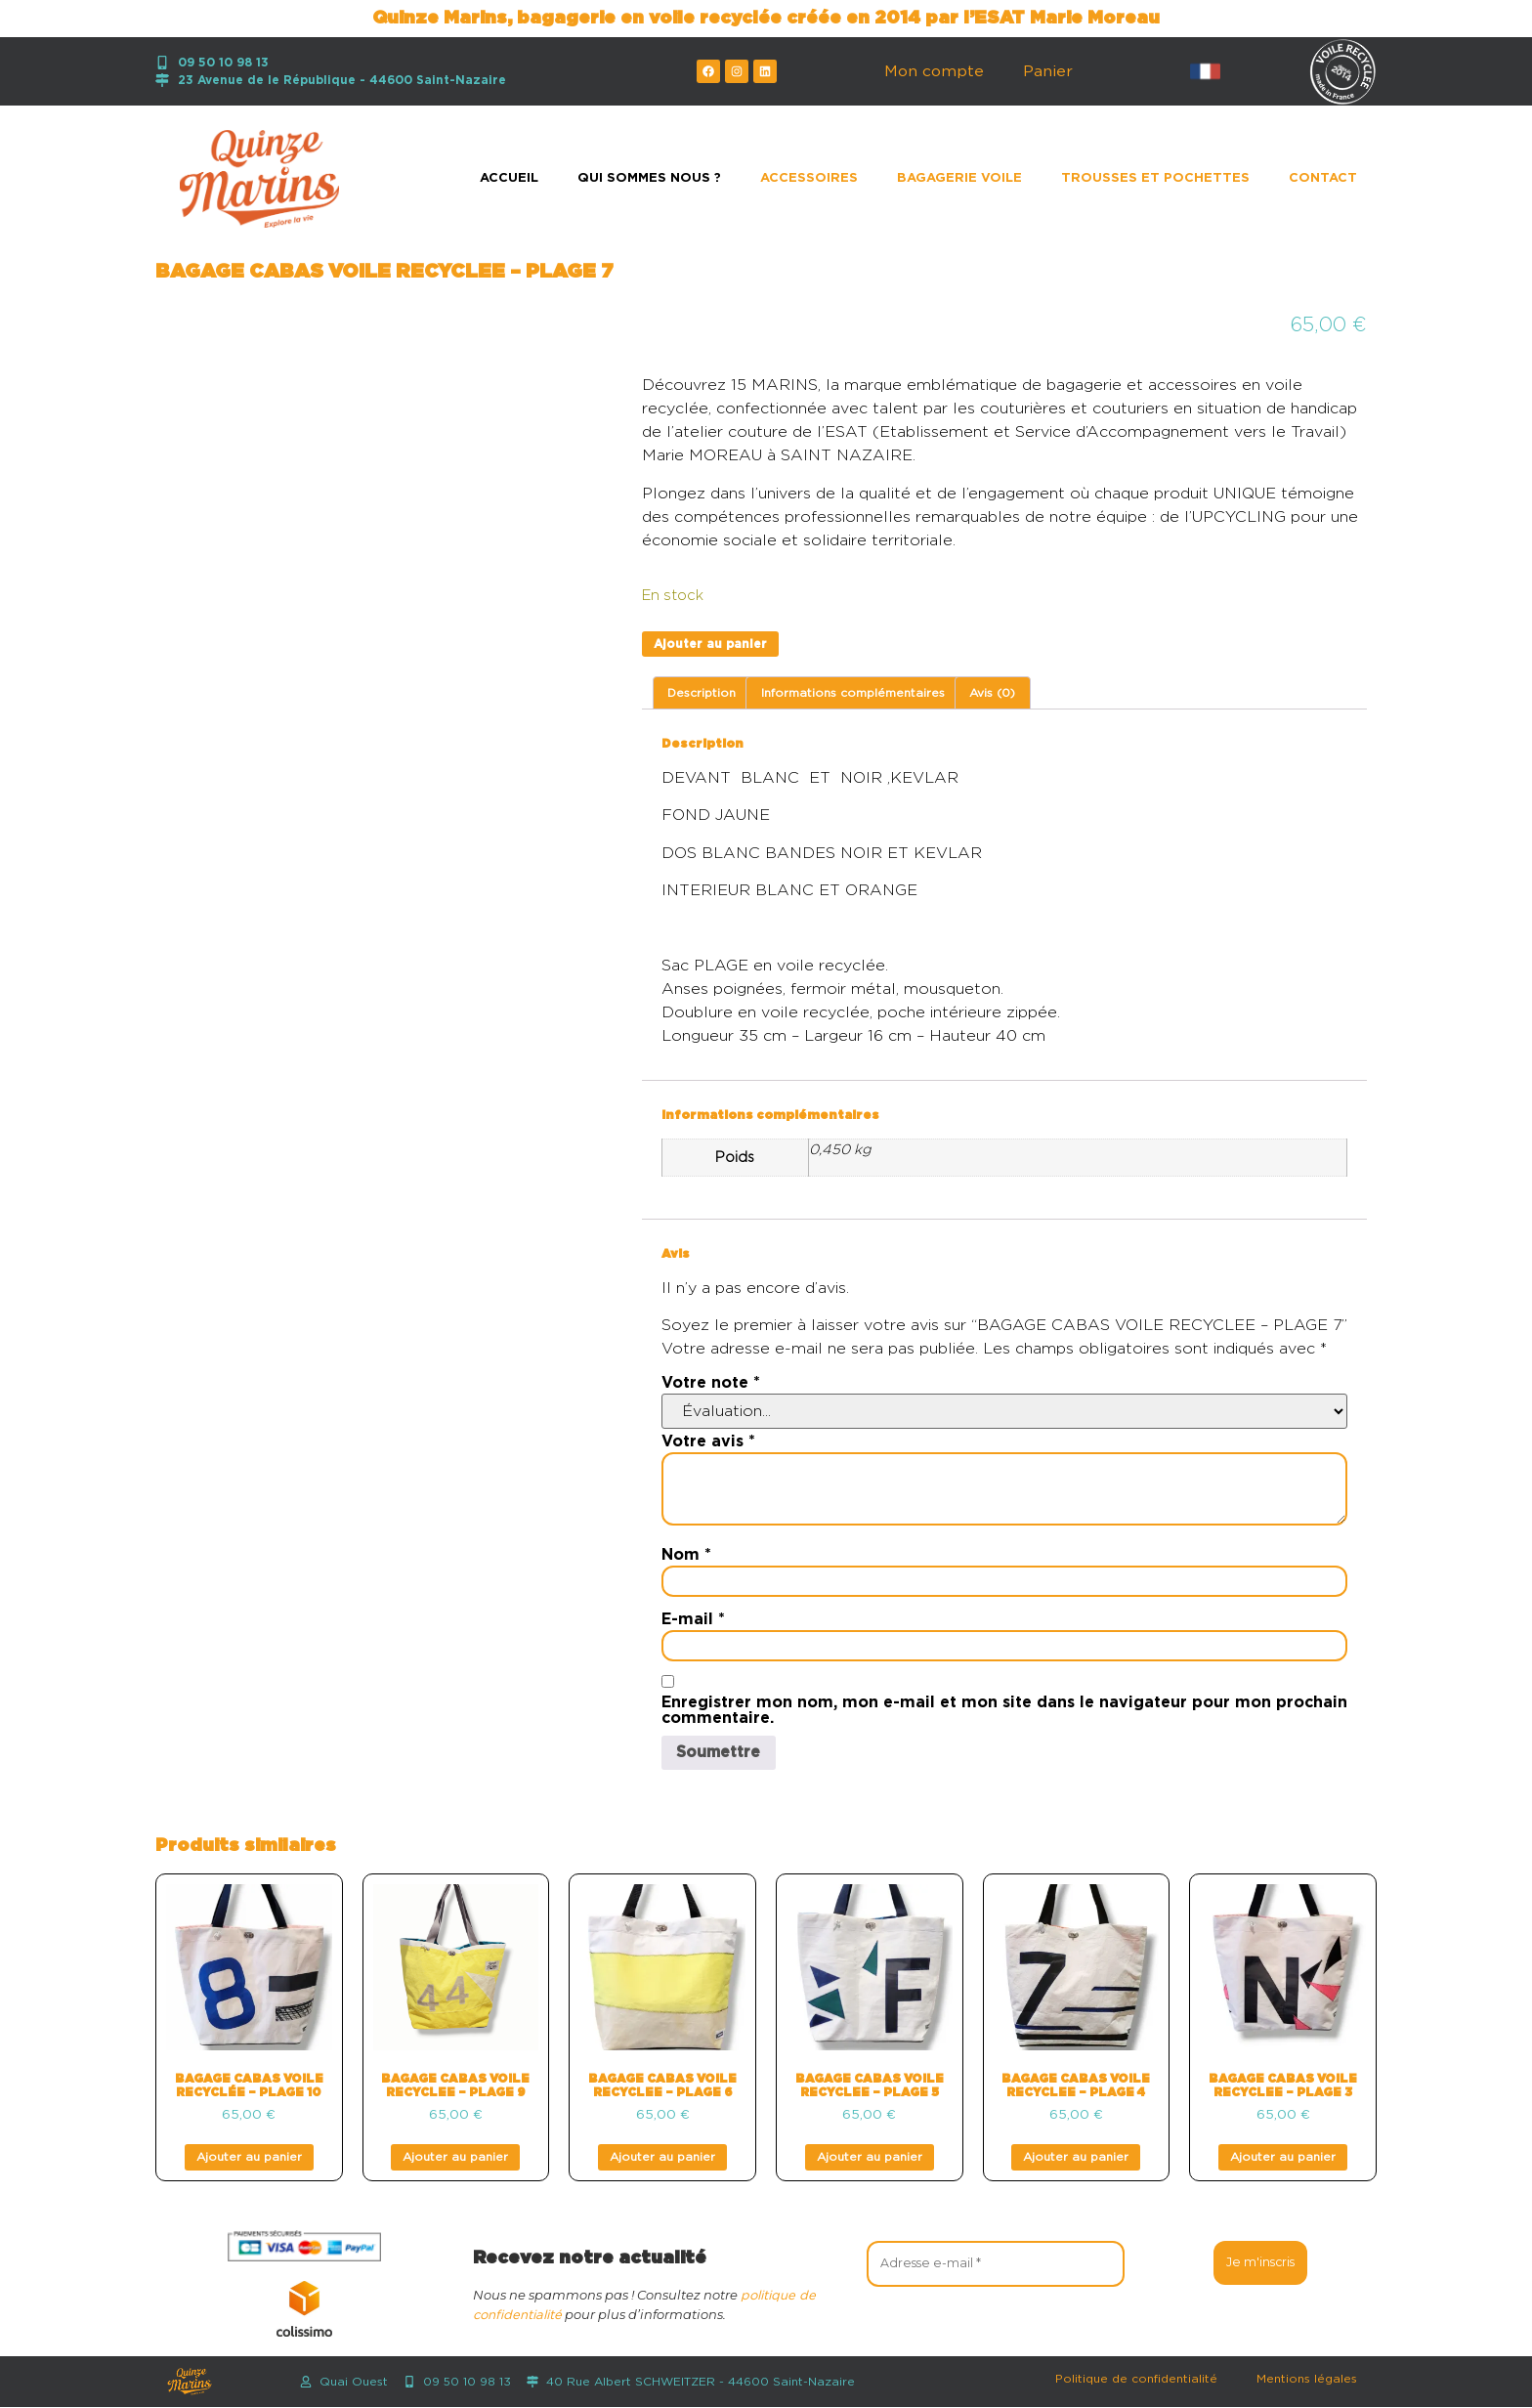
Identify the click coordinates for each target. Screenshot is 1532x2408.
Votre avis (708, 1441)
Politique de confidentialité (1136, 2380)
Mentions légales (1306, 2380)
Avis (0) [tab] (992, 693)
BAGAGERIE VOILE (959, 178)
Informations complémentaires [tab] (853, 693)
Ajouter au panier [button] (249, 2158)
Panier (1048, 71)
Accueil (509, 178)
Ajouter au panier (710, 644)
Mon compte (934, 71)
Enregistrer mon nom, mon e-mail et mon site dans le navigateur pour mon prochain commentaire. (1004, 1710)
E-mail (693, 1619)
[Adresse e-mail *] (996, 2263)
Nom (686, 1555)
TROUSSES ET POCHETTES (1155, 178)
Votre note (710, 1383)
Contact (1323, 178)
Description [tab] (701, 693)
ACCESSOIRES (809, 178)
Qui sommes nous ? (649, 178)
